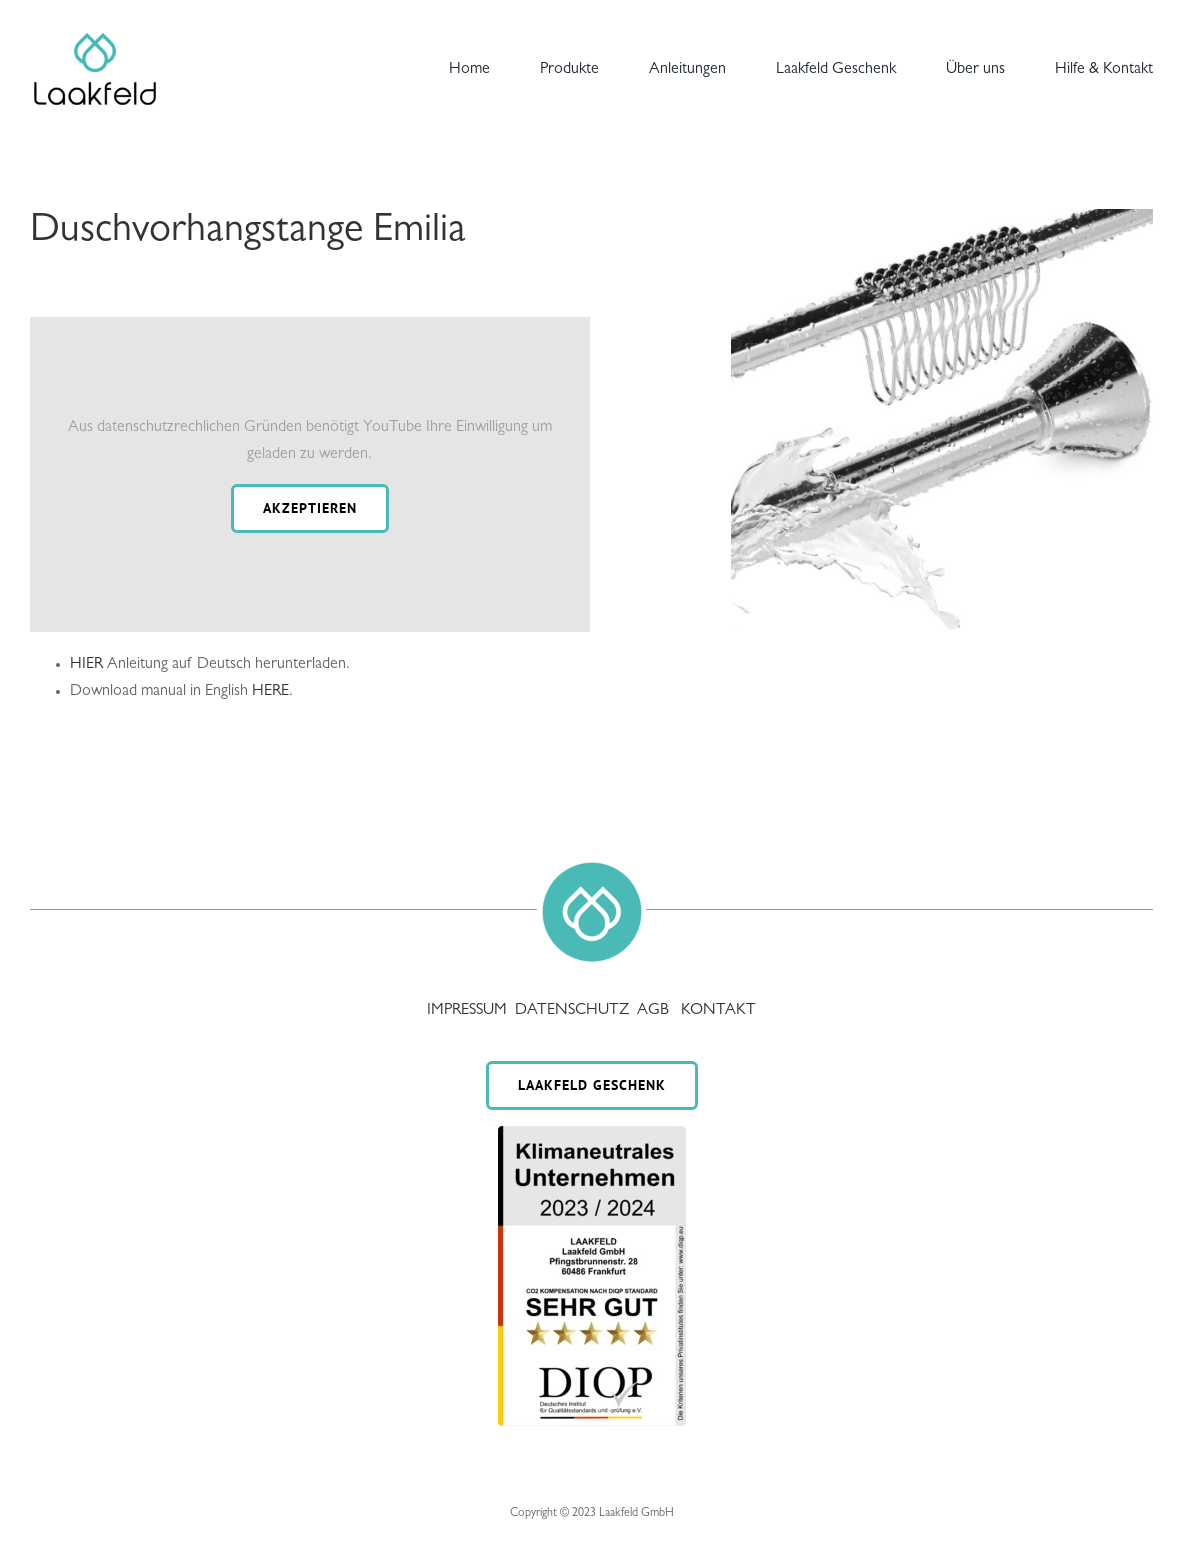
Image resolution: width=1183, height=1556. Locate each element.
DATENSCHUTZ (574, 1011)
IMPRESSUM (469, 1011)
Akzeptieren (310, 508)
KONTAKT (718, 1011)
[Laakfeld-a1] (95, 35)
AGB (653, 1011)
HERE (270, 692)
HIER (86, 665)
